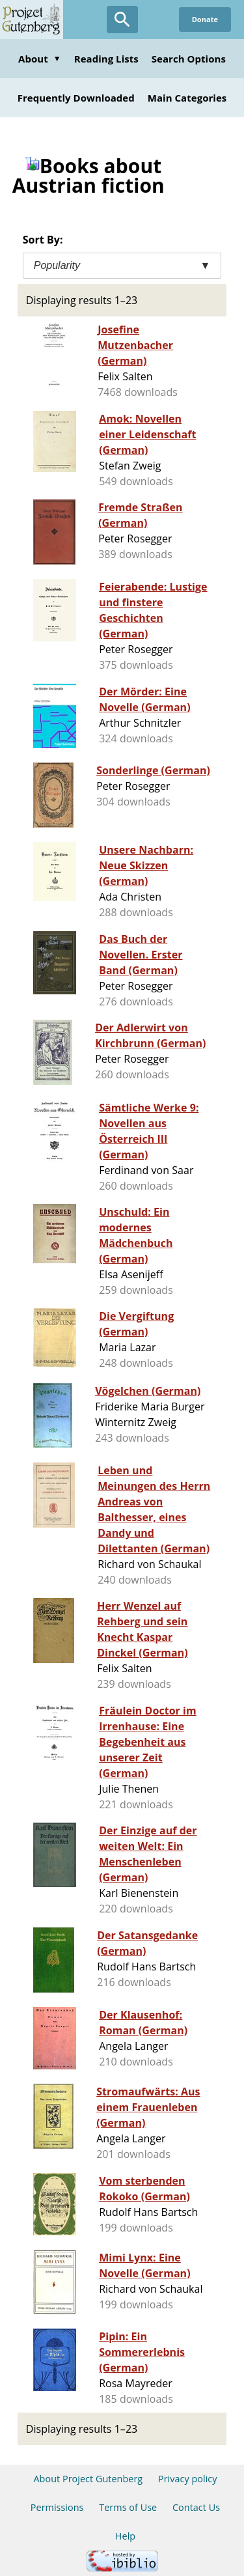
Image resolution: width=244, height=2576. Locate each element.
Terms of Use (128, 2507)
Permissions (57, 2507)
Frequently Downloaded (76, 97)
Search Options (189, 58)
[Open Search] (122, 19)
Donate (205, 19)
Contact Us (196, 2507)
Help (125, 2536)
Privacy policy (187, 2478)
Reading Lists (106, 58)
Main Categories (187, 97)
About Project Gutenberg (87, 2478)
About (39, 58)
